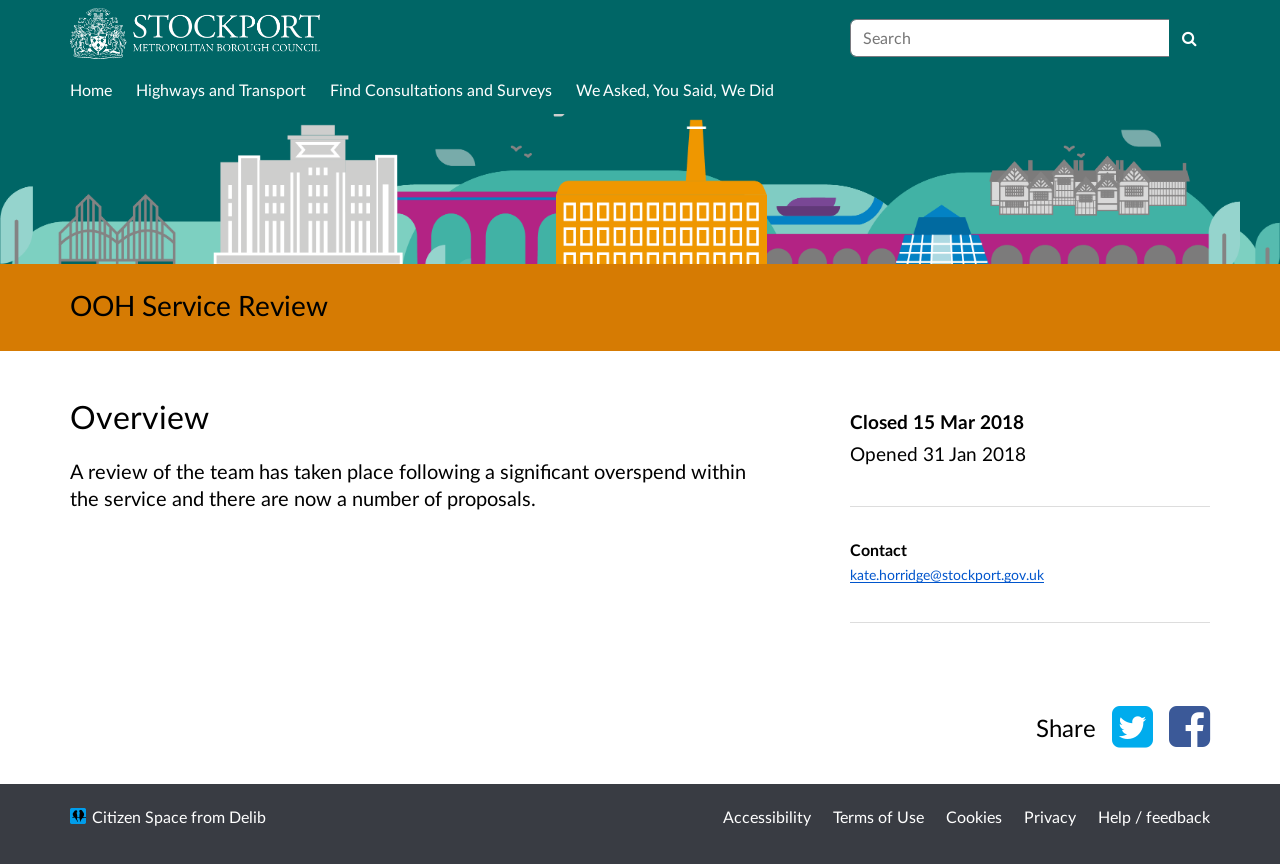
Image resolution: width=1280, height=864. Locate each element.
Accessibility (767, 816)
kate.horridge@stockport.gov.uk (947, 574)
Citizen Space (139, 816)
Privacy (1050, 816)
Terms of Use (878, 816)
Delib (247, 816)
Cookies (974, 816)
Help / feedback (1154, 816)
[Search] (1189, 38)
